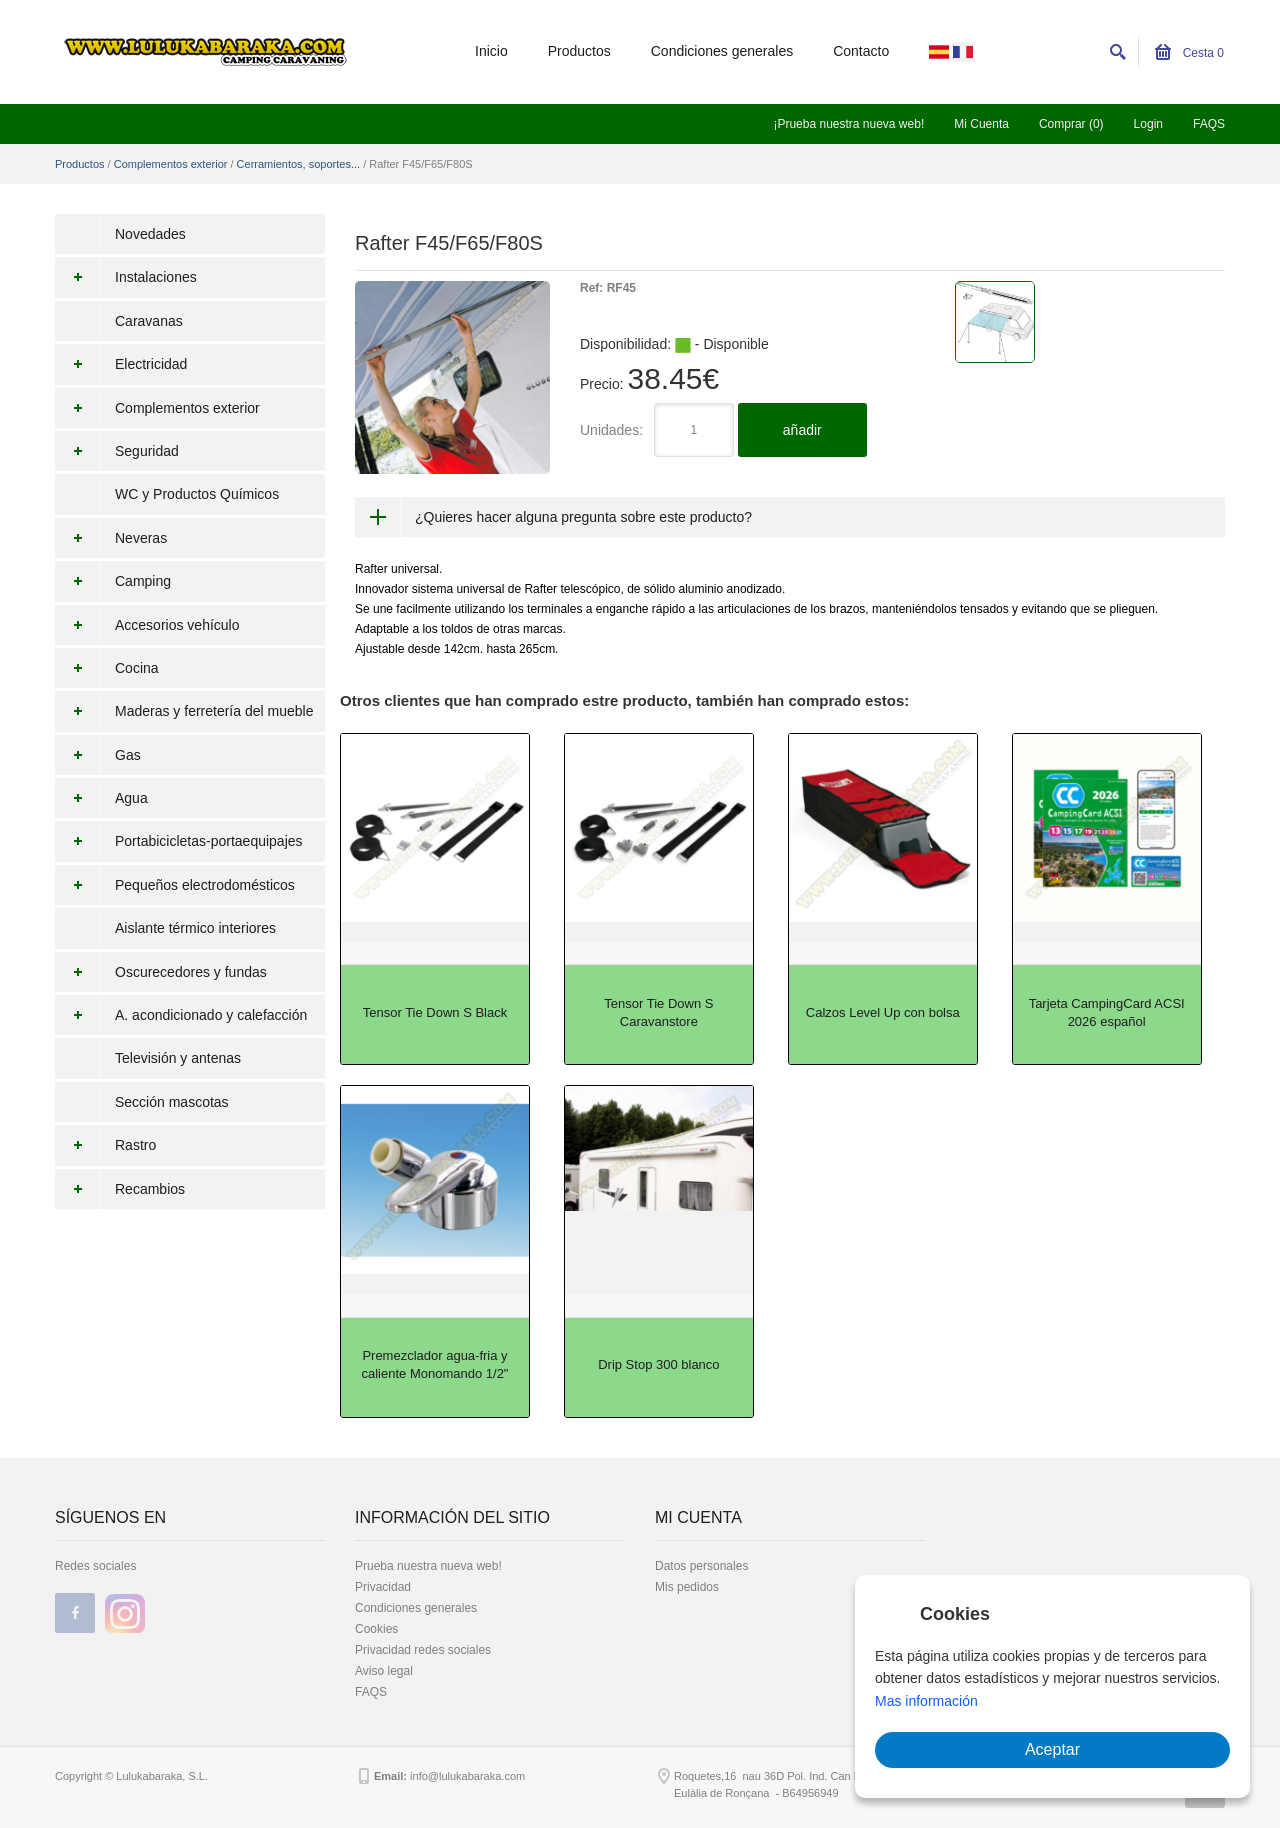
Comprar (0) (1071, 124)
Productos (579, 51)
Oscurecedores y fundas (161, 972)
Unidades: (611, 430)
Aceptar (1052, 1749)
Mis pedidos (687, 1587)
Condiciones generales (722, 51)
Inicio (491, 51)
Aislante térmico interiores (195, 928)
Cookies (376, 1629)
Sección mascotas (172, 1102)
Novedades (150, 234)
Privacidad (383, 1587)
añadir (802, 430)
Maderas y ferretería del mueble (184, 711)
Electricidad (121, 364)
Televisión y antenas (178, 1058)
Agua (101, 798)
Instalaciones (126, 277)
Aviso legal (384, 1671)
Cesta (1189, 53)
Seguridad (117, 451)
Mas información (926, 1701)
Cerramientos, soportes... (299, 164)
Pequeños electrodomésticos (175, 885)
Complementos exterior (171, 164)
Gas (98, 755)
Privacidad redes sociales (423, 1650)
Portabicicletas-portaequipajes (179, 841)
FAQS (1209, 124)
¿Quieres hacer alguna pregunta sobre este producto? (583, 517)
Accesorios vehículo (147, 625)
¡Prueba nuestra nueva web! (848, 124)
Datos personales (701, 1566)
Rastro (105, 1145)
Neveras (111, 538)
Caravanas (149, 321)
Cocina (107, 668)
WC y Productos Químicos (197, 494)
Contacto (861, 51)
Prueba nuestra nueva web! (428, 1566)
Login (1148, 124)
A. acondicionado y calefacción (181, 1015)
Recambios (120, 1189)
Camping (113, 581)
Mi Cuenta (981, 124)
